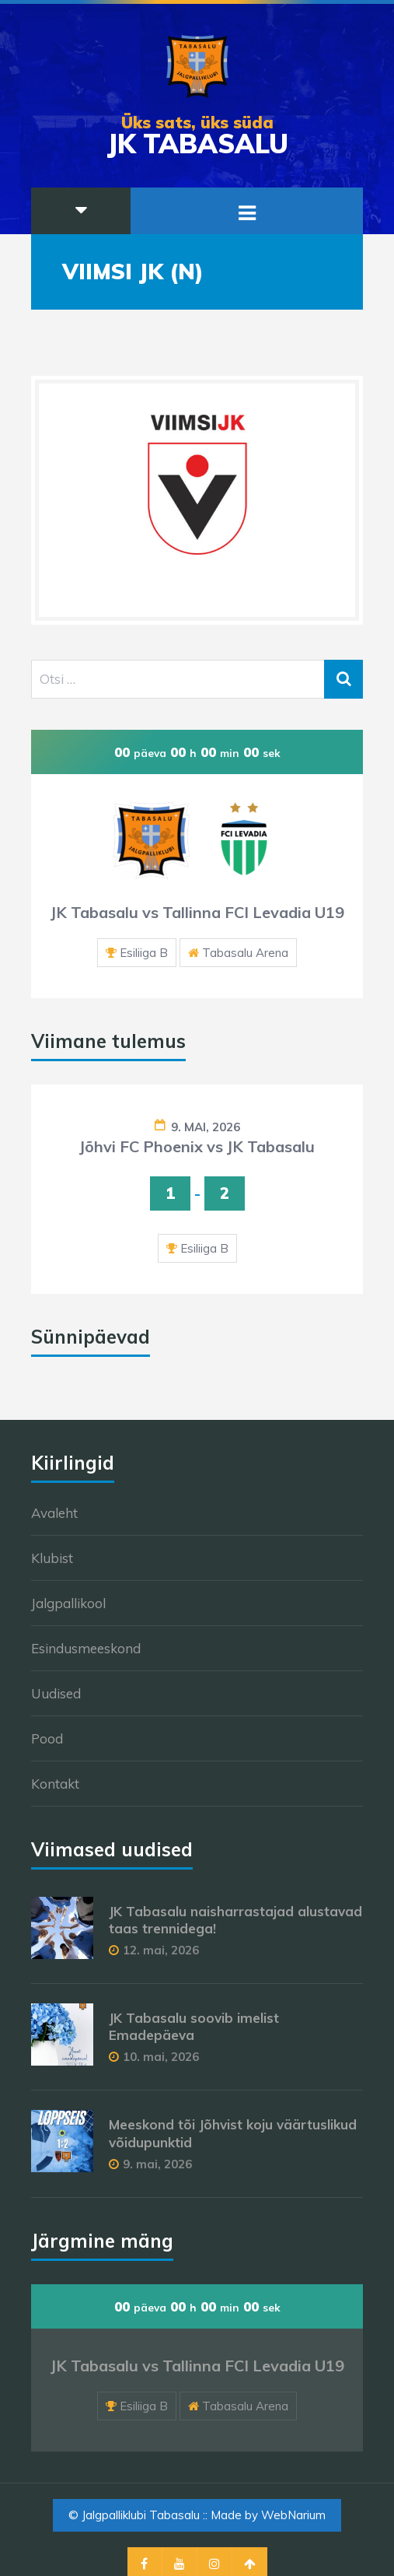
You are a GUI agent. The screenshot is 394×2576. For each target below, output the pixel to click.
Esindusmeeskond (86, 1648)
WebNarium (293, 2515)
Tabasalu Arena (245, 952)
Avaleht (54, 1512)
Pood (47, 1738)
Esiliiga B (144, 952)
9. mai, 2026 (205, 1127)
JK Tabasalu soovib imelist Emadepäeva (194, 2026)
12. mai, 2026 (161, 1950)
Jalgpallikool (68, 1603)
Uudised (56, 1693)
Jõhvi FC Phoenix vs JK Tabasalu (197, 1146)
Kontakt (55, 1783)
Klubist (52, 1558)
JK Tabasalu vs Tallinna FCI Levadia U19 (197, 912)
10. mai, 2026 (161, 2056)
